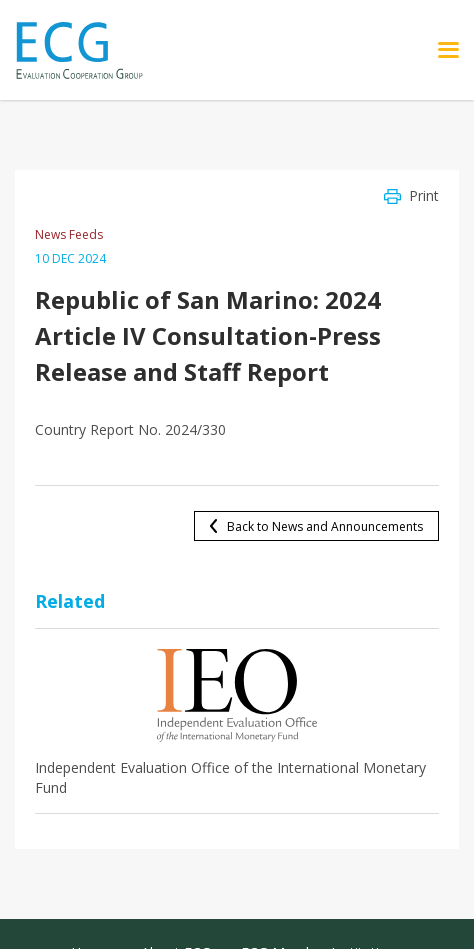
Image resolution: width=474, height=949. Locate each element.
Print (424, 195)
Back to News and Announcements (325, 526)
